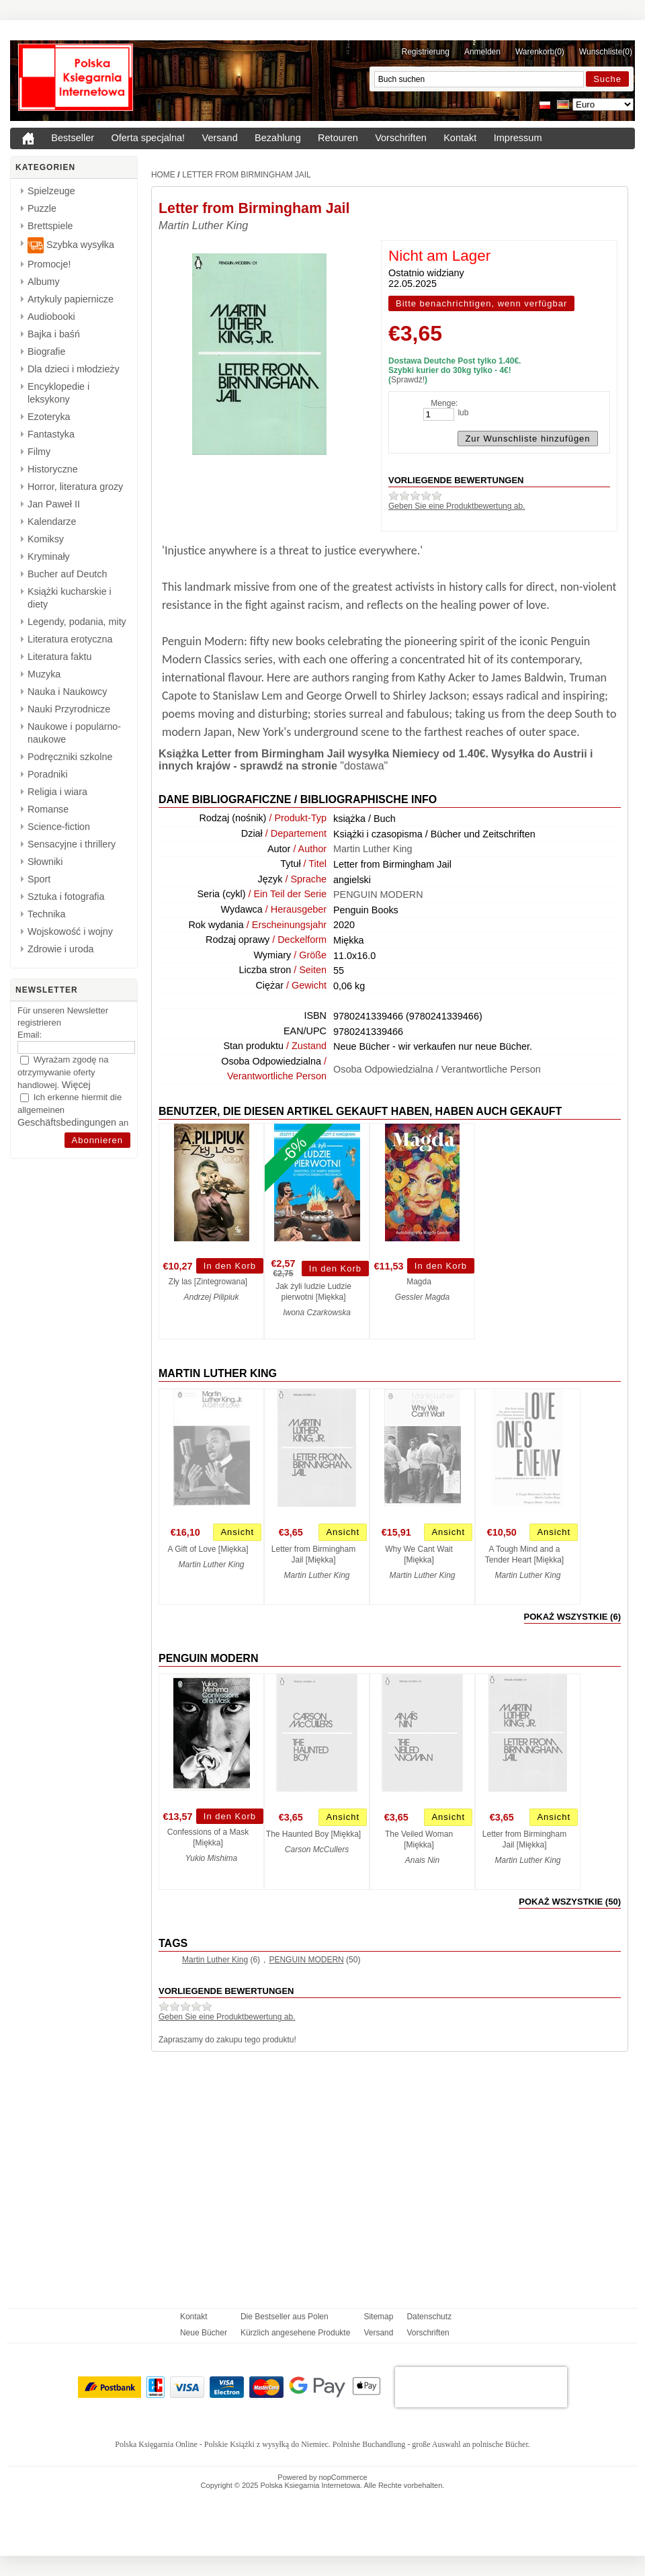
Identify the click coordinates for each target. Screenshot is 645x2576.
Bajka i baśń (54, 334)
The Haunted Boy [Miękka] (313, 1834)
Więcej (76, 1084)
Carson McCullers (317, 1849)
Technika (46, 914)
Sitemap (378, 2316)
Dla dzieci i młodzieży (74, 369)
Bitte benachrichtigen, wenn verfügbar (481, 303)
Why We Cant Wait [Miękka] (419, 1554)
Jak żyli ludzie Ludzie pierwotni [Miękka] (313, 1292)
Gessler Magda (422, 1297)
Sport (39, 879)
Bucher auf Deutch (67, 574)
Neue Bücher (203, 2332)
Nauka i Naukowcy (67, 691)
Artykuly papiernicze (71, 299)
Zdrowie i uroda (61, 949)
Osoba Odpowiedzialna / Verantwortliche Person (437, 1069)
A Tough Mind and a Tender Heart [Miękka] (524, 1554)
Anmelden (482, 51)
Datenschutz (429, 2316)
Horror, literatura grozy (75, 486)
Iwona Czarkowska (317, 1312)
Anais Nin (422, 1860)
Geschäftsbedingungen (66, 1122)
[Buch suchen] (479, 79)
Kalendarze (52, 521)
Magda (418, 1281)
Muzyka (44, 674)
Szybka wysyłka (71, 244)
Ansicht (237, 1532)
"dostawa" (364, 766)
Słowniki (45, 861)
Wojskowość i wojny (70, 931)
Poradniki (48, 774)
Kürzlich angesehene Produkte (295, 2332)
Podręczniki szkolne (70, 756)
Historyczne (53, 469)
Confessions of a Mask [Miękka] (208, 1837)
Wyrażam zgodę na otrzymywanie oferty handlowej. (63, 1072)
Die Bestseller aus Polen (285, 2316)
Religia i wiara (57, 791)
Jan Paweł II (54, 504)
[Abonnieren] (97, 1140)
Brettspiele (50, 225)
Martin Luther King (203, 225)
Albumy (44, 281)
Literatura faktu (59, 656)
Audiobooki (51, 316)
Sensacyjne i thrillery (72, 844)
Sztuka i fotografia (66, 896)
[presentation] (481, 2387)
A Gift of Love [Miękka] (207, 1549)
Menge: (444, 403)
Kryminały (49, 556)
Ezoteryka (49, 416)
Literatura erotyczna (70, 639)
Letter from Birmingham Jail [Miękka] (313, 1554)
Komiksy (46, 539)
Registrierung (425, 51)
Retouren (338, 137)
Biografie (46, 351)
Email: (29, 1035)
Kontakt (459, 137)
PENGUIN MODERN (378, 894)
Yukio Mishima (211, 1858)
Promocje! (49, 264)
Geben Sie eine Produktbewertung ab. (456, 506)
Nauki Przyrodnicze (69, 709)
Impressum (518, 137)
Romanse (48, 809)
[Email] (76, 1047)
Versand (220, 137)
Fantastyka (51, 434)
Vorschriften (401, 137)
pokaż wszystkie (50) (570, 1902)
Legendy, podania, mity (77, 621)
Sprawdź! (408, 379)
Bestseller (72, 137)
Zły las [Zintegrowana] (208, 1281)
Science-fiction (59, 826)
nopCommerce (343, 2477)
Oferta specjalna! (148, 137)
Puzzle (42, 208)
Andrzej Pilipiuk (211, 1297)
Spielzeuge (51, 190)
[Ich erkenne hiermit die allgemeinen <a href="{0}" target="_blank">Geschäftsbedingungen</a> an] (24, 1097)
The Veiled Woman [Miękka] (419, 1839)
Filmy (39, 451)
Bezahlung (278, 137)
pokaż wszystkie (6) (572, 1617)
